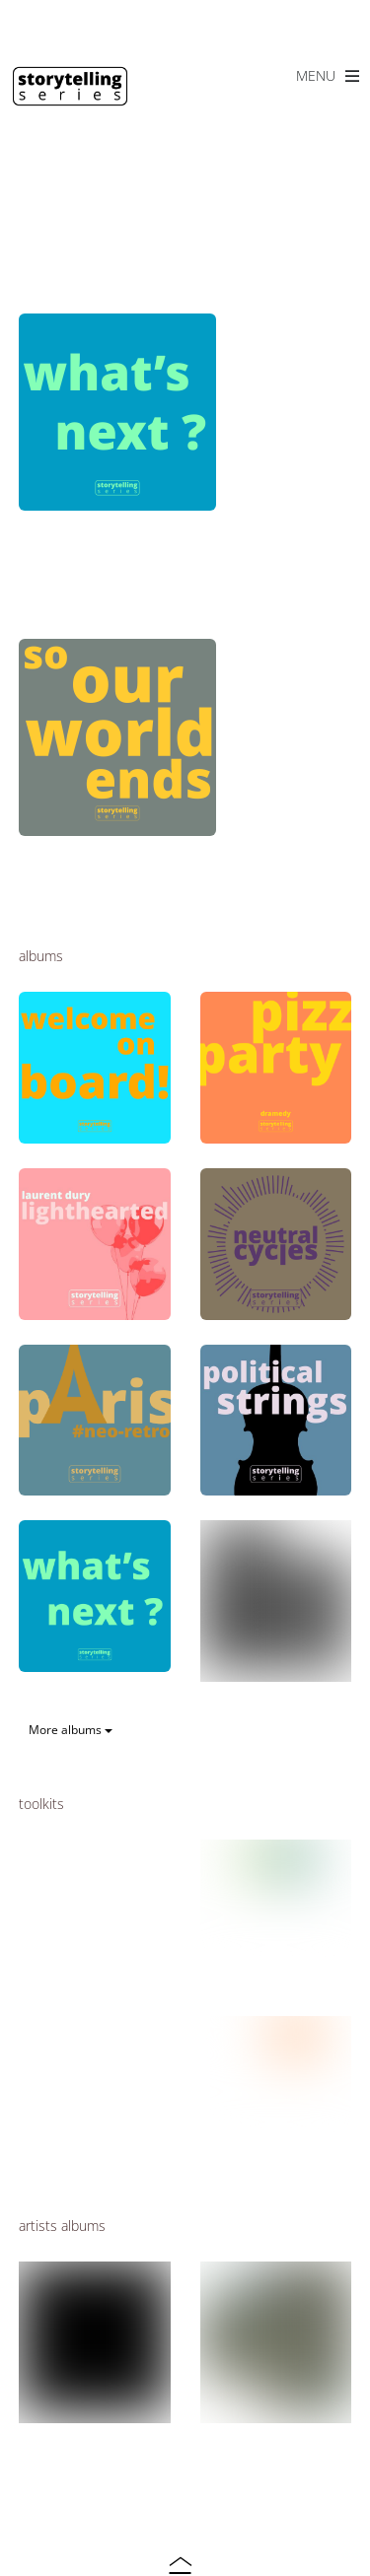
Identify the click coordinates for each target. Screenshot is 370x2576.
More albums (70, 1729)
